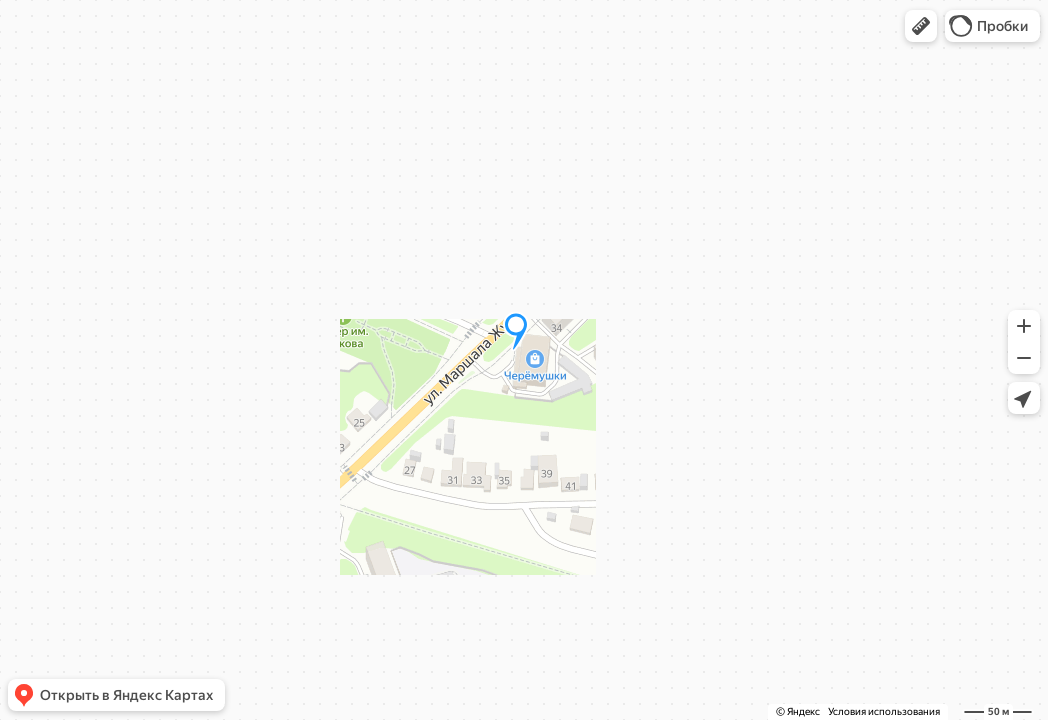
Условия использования (884, 711)
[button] (921, 26)
